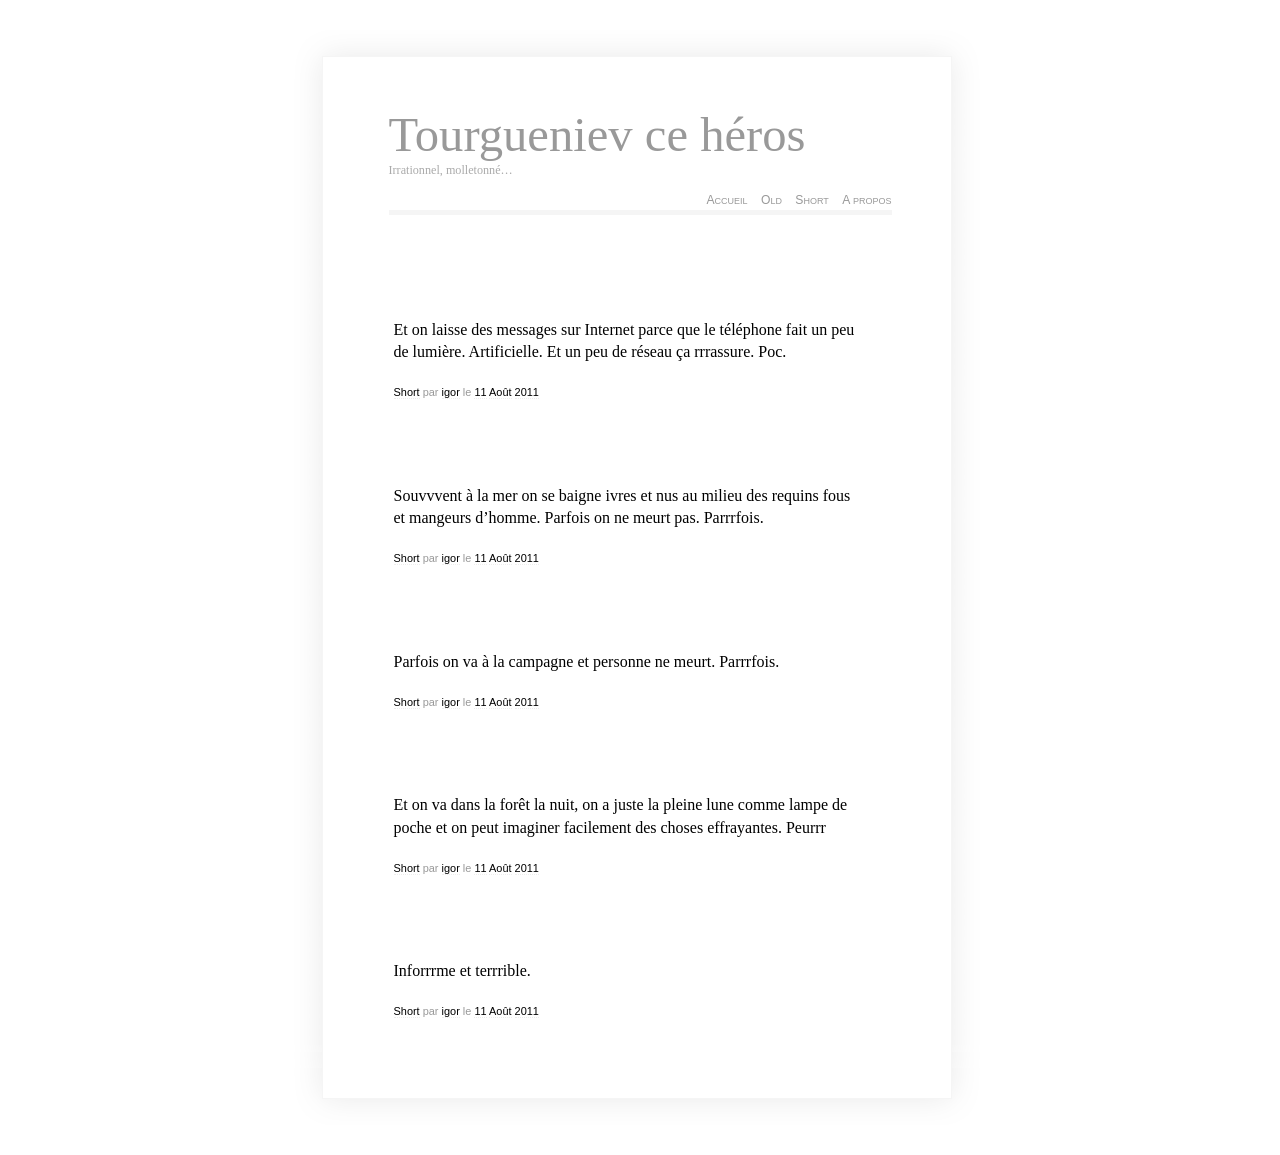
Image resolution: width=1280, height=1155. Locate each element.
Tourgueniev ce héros (597, 135)
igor (451, 392)
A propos (866, 200)
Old (771, 200)
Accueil (726, 200)
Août (500, 392)
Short (811, 200)
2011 (527, 392)
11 (480, 392)
